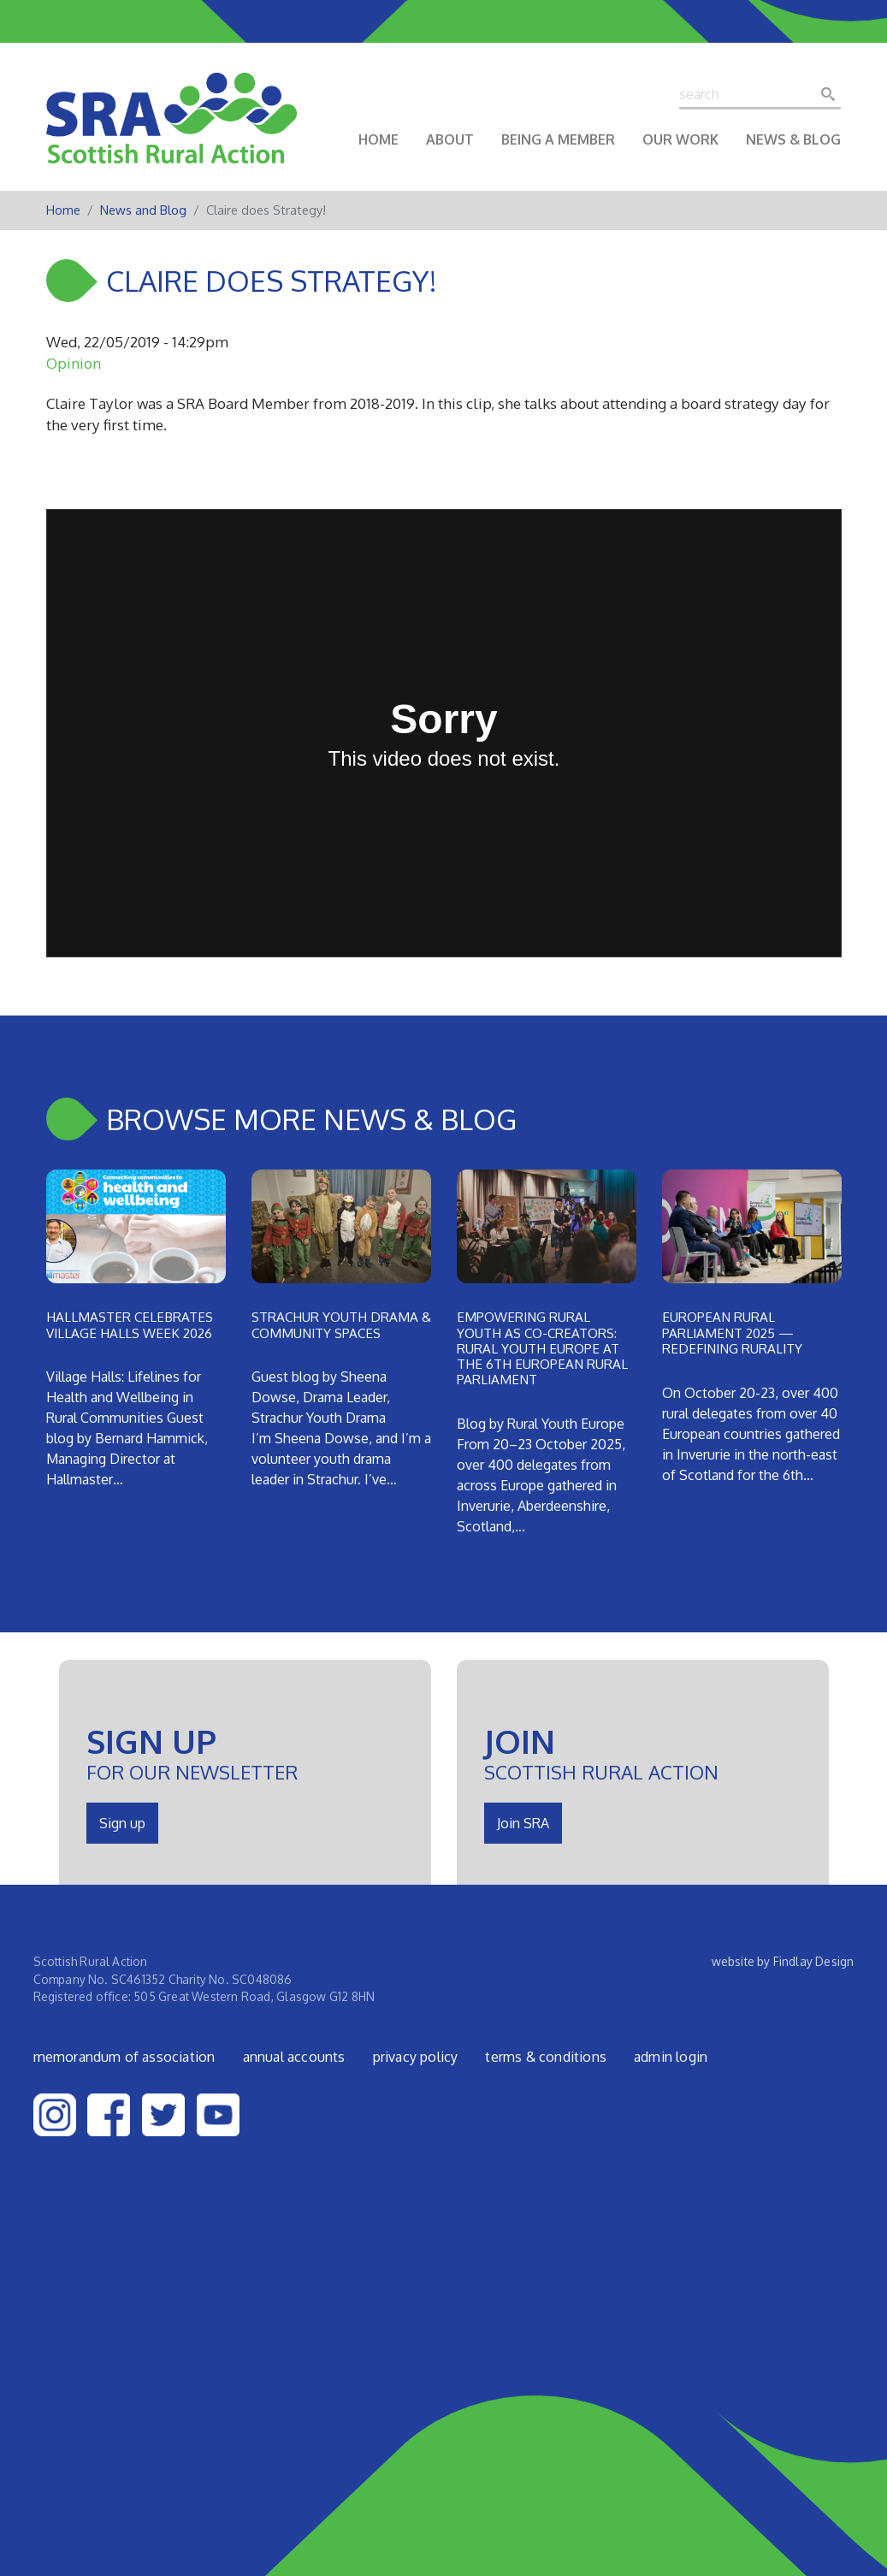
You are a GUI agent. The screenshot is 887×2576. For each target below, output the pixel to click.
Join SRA (523, 1823)
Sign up (122, 1823)
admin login (670, 2056)
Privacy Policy (415, 2056)
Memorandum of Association (124, 2056)
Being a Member (558, 139)
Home (378, 139)
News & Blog (793, 139)
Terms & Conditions (545, 2056)
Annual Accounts (294, 2056)
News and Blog (143, 210)
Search (833, 94)
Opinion (73, 362)
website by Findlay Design (783, 1961)
